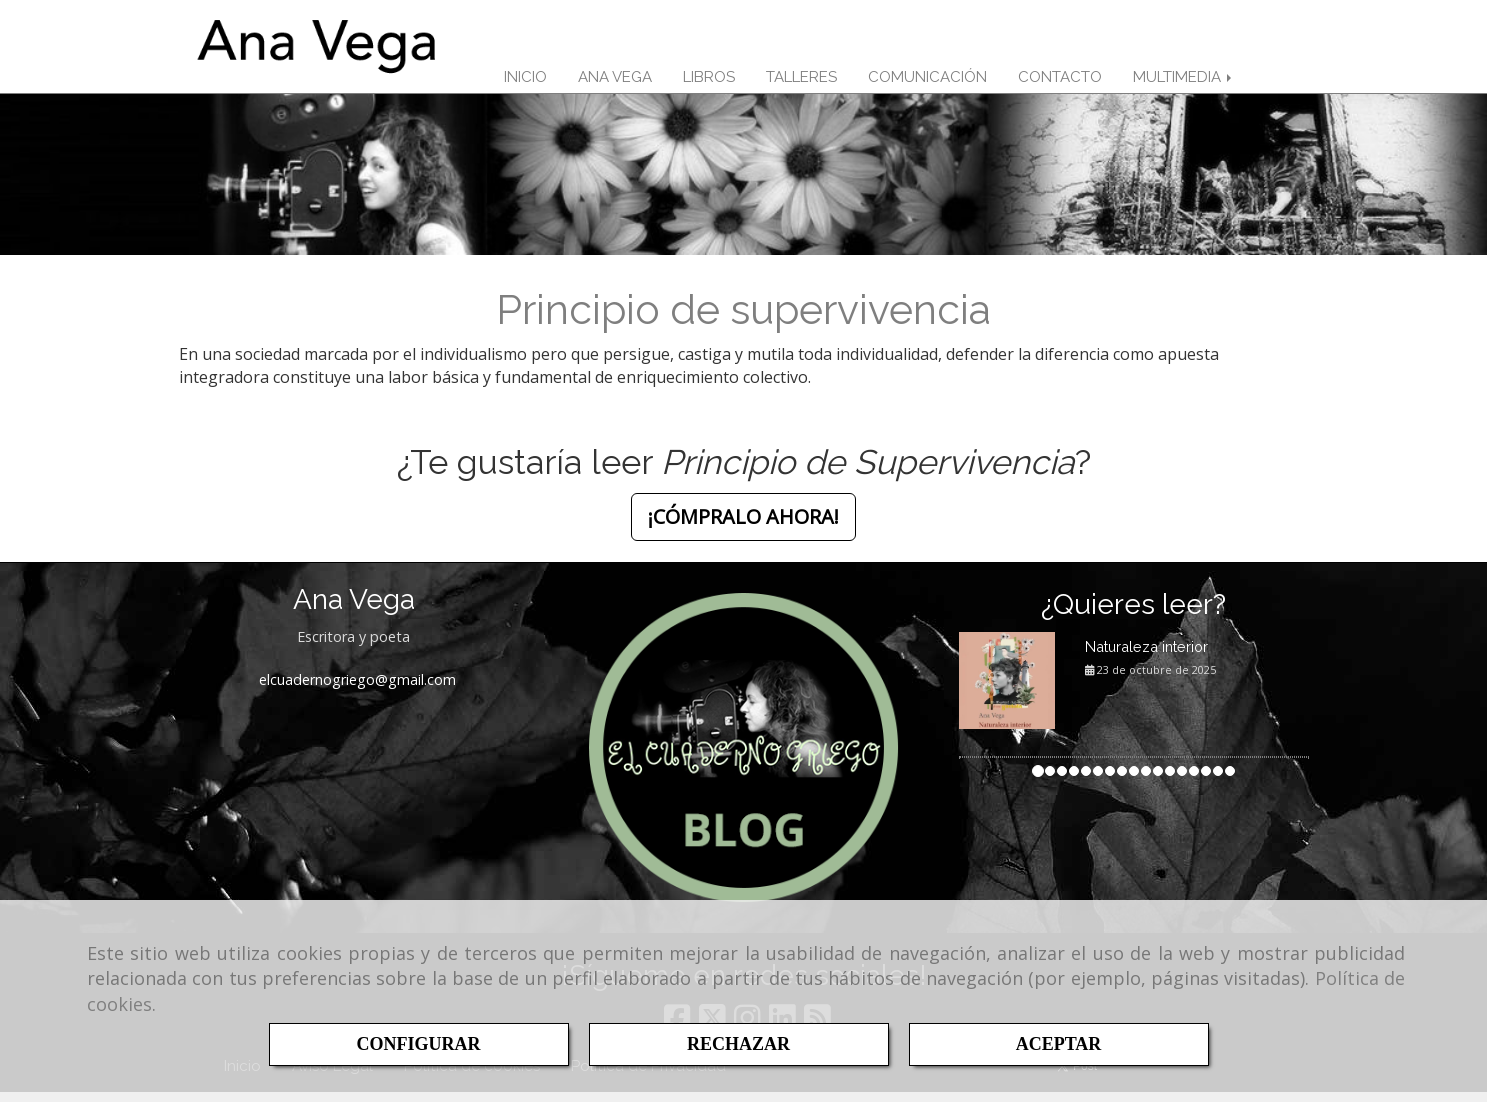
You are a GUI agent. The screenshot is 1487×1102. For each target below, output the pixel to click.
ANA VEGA (615, 82)
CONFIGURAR (419, 1044)
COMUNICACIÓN (927, 82)
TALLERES (801, 82)
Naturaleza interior (1146, 656)
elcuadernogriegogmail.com (357, 689)
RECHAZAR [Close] (738, 1044)
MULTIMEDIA (1184, 82)
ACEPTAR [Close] (1059, 1044)
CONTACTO (1060, 82)
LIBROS (709, 82)
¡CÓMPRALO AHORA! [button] (743, 526)
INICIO (525, 82)
